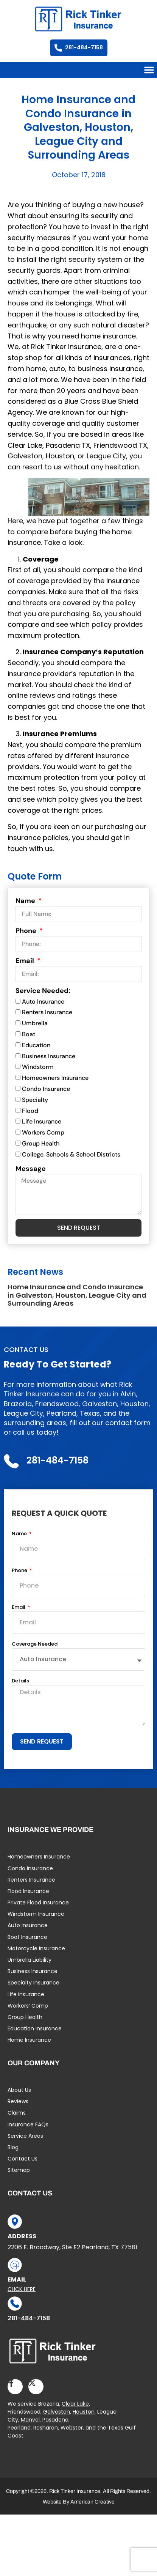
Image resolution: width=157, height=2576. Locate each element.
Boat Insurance (27, 1937)
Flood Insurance (28, 1891)
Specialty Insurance (33, 1982)
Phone (27, 930)
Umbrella (35, 1023)
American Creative (92, 2502)
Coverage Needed (35, 1644)
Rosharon (45, 2427)
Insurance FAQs (28, 2124)
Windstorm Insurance (36, 1914)
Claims (17, 2113)
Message (31, 1168)
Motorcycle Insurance (36, 1948)
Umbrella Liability (29, 1960)
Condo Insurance (46, 1089)
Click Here (22, 2289)
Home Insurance (29, 2040)
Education (36, 1045)
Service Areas (25, 2136)
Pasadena (55, 2419)
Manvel (30, 2419)
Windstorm (38, 1067)
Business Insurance (48, 1056)
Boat (28, 1034)
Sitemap (19, 2170)
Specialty (35, 1100)
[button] (149, 70)
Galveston (56, 2411)
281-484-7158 (29, 2318)
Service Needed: (43, 990)
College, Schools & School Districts (71, 1154)
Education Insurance (35, 2028)
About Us (19, 2090)
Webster (72, 2427)
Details (20, 1681)
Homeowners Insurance (55, 1078)
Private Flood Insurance (38, 1902)
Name (26, 900)
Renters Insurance (47, 1013)
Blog (13, 2147)
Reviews (18, 2101)
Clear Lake (75, 2404)
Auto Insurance (43, 1002)
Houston (84, 2411)
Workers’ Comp (28, 2006)
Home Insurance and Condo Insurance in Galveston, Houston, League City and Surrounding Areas (77, 1295)
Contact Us (22, 2158)
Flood (30, 1111)
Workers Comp (43, 1132)
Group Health (40, 1143)
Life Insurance (41, 1122)
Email (26, 960)
